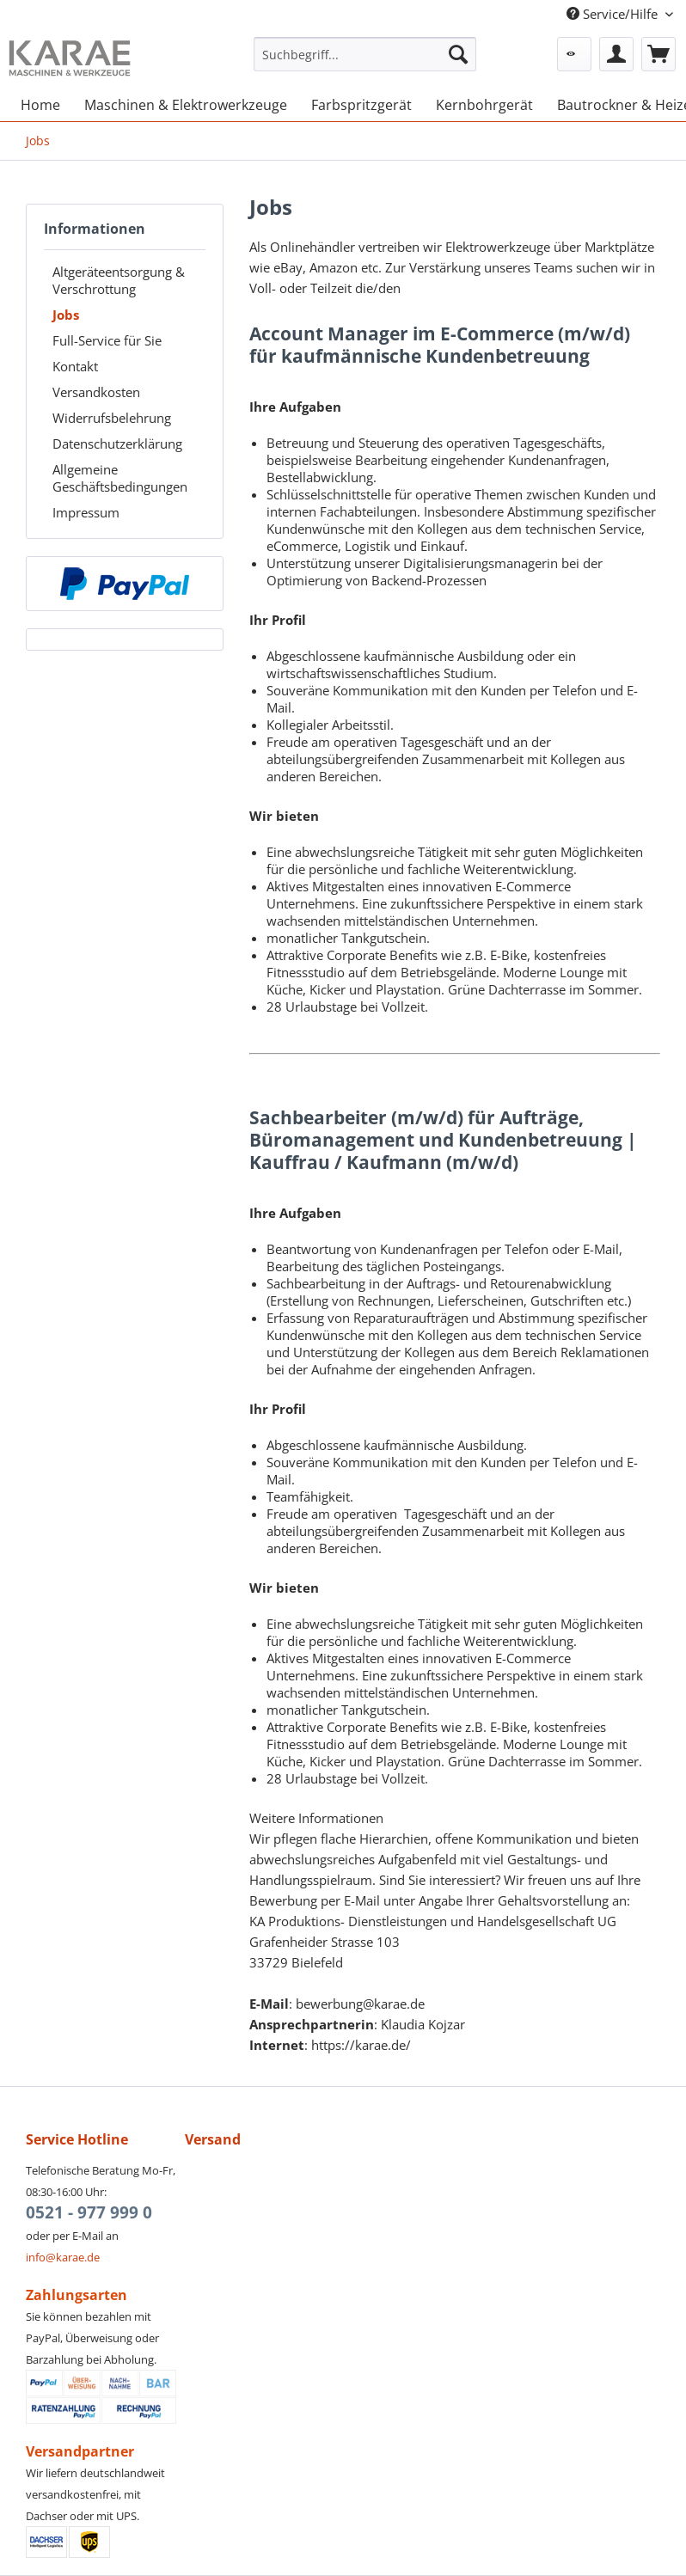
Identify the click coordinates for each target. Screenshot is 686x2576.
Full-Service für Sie (107, 340)
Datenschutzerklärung (117, 443)
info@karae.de (63, 2257)
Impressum (85, 512)
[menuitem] (365, 62)
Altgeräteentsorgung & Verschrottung (118, 280)
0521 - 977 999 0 (89, 2212)
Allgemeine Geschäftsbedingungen (119, 478)
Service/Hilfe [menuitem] (614, 13)
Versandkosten (96, 392)
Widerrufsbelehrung (111, 417)
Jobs (65, 314)
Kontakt (75, 366)
